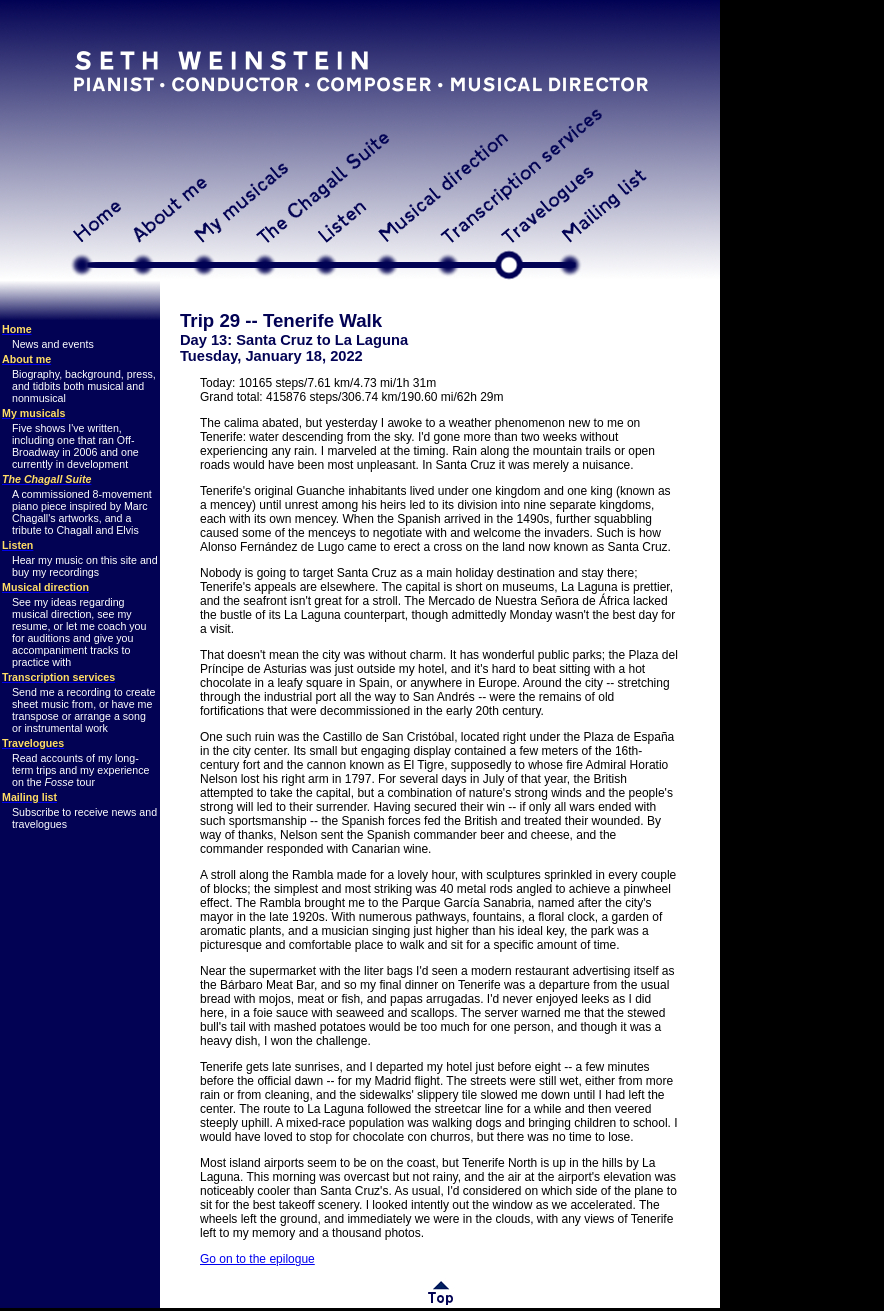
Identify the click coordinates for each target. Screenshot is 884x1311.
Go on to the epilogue (257, 1259)
